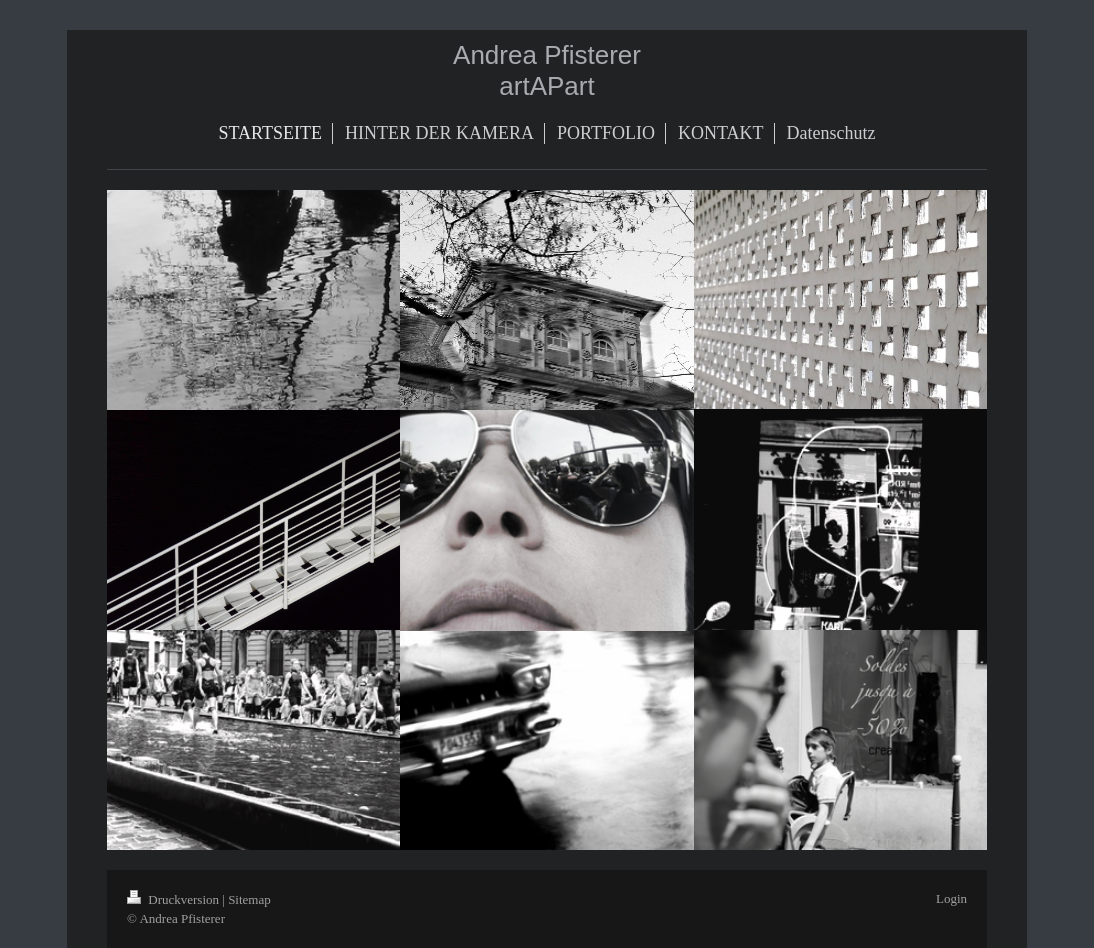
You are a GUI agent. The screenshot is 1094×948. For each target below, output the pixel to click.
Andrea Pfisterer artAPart (547, 70)
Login (951, 898)
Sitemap (249, 899)
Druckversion (174, 899)
